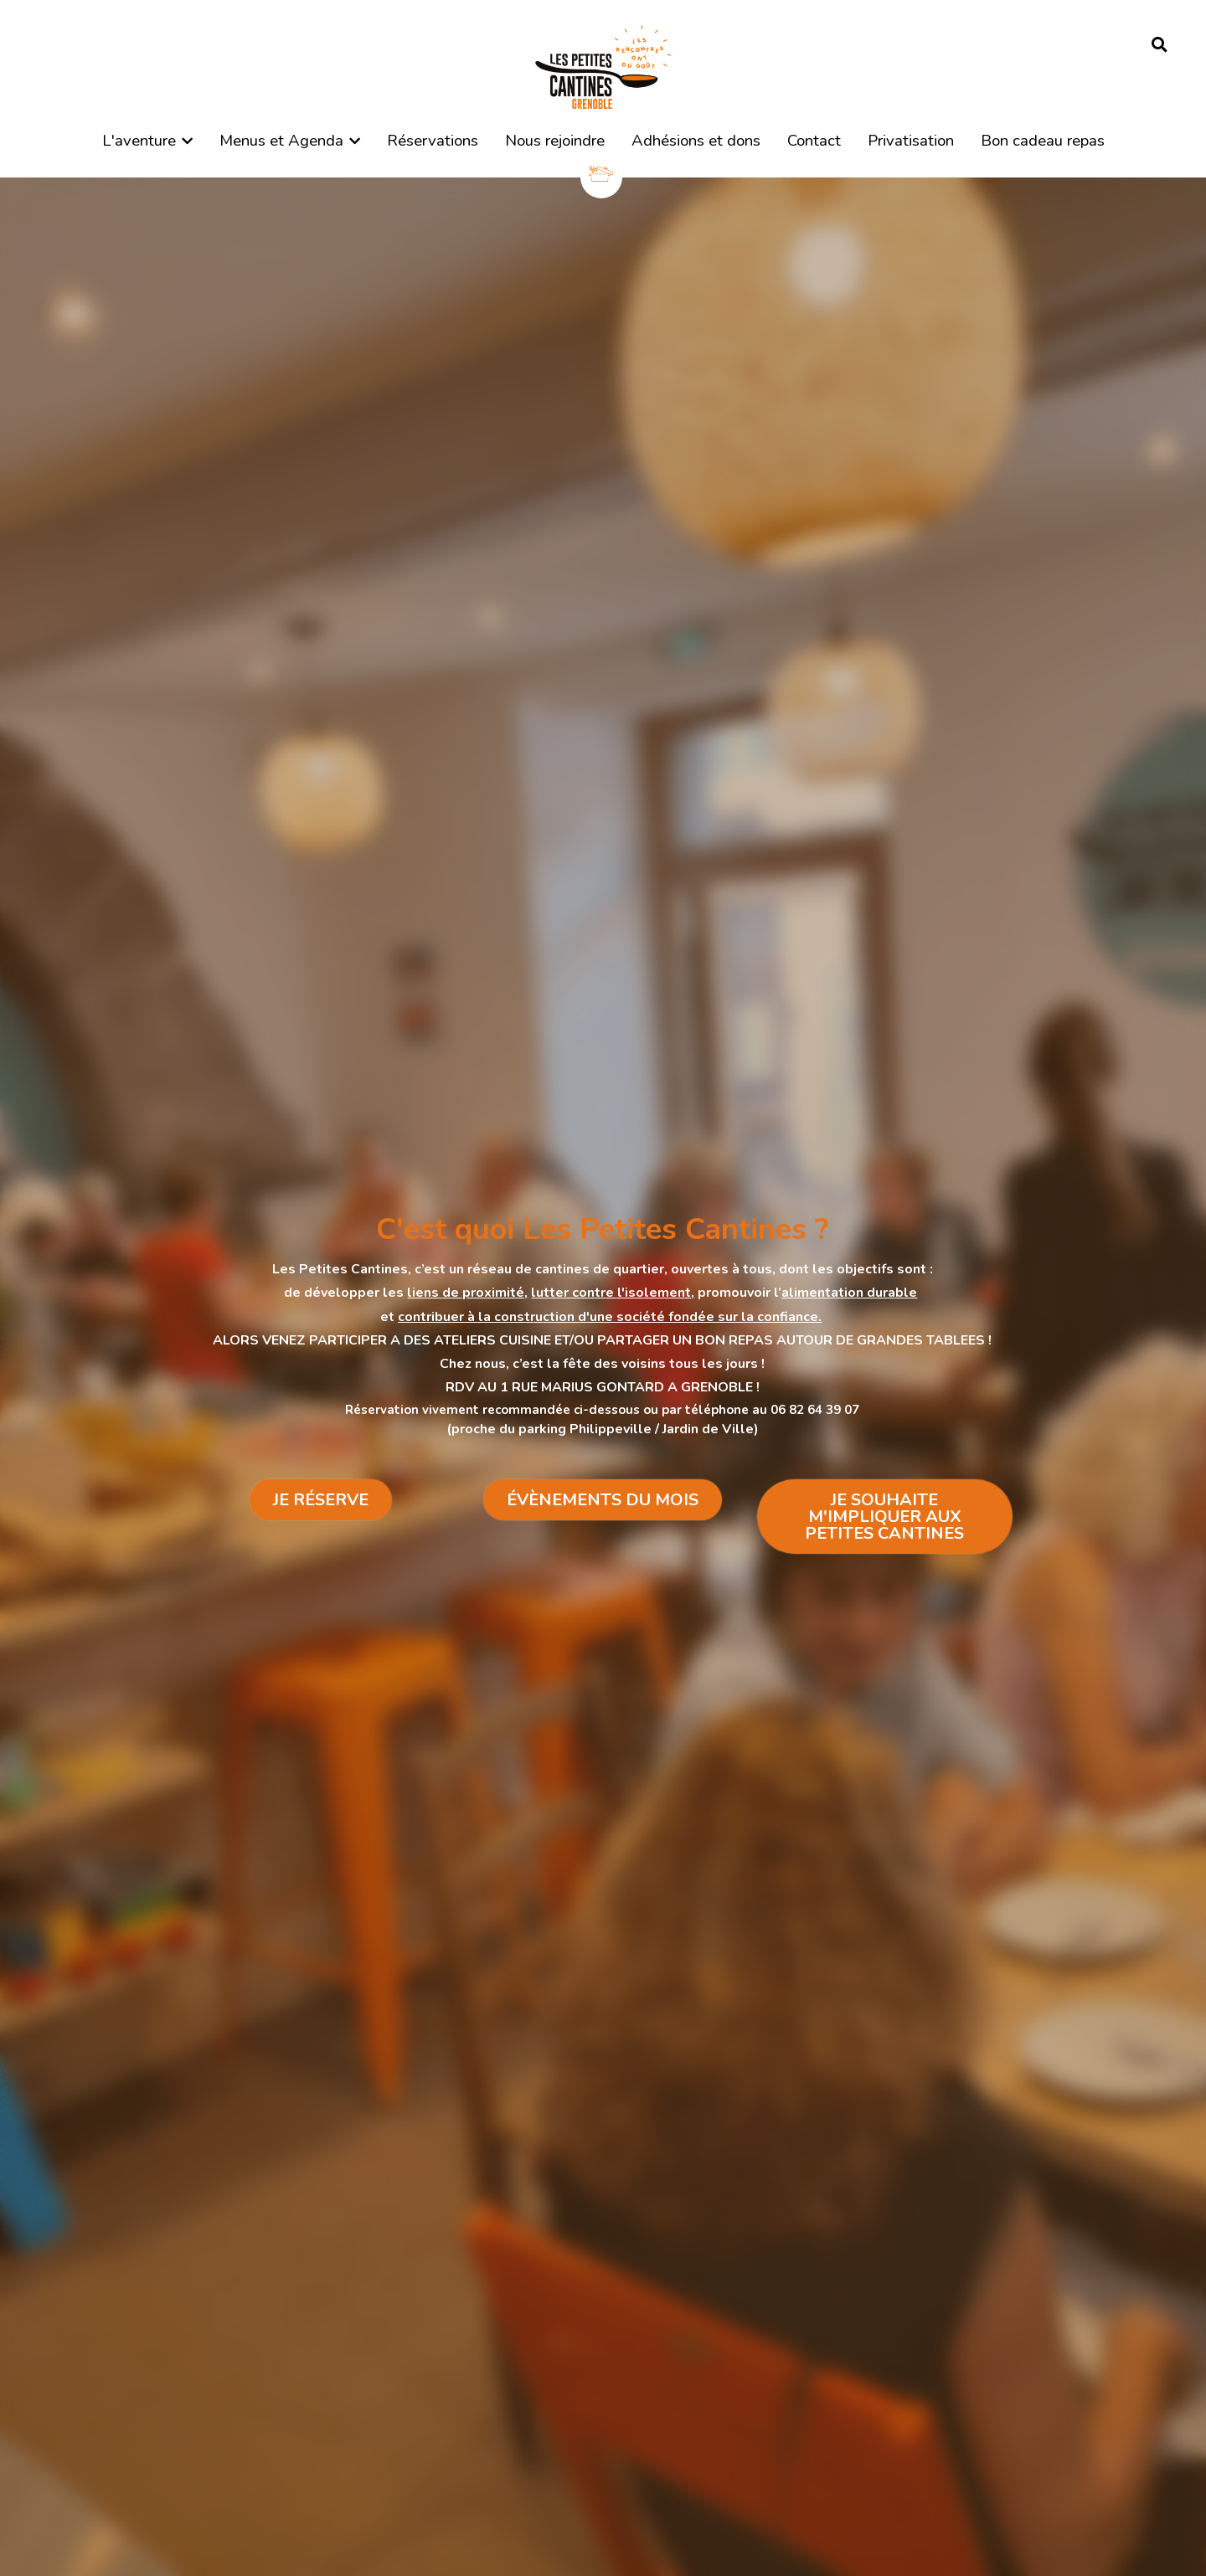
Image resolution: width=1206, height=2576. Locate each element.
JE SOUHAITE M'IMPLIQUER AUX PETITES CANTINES (884, 1517)
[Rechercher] (1159, 45)
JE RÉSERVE (320, 1500)
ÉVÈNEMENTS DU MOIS (602, 1500)
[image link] (602, 66)
